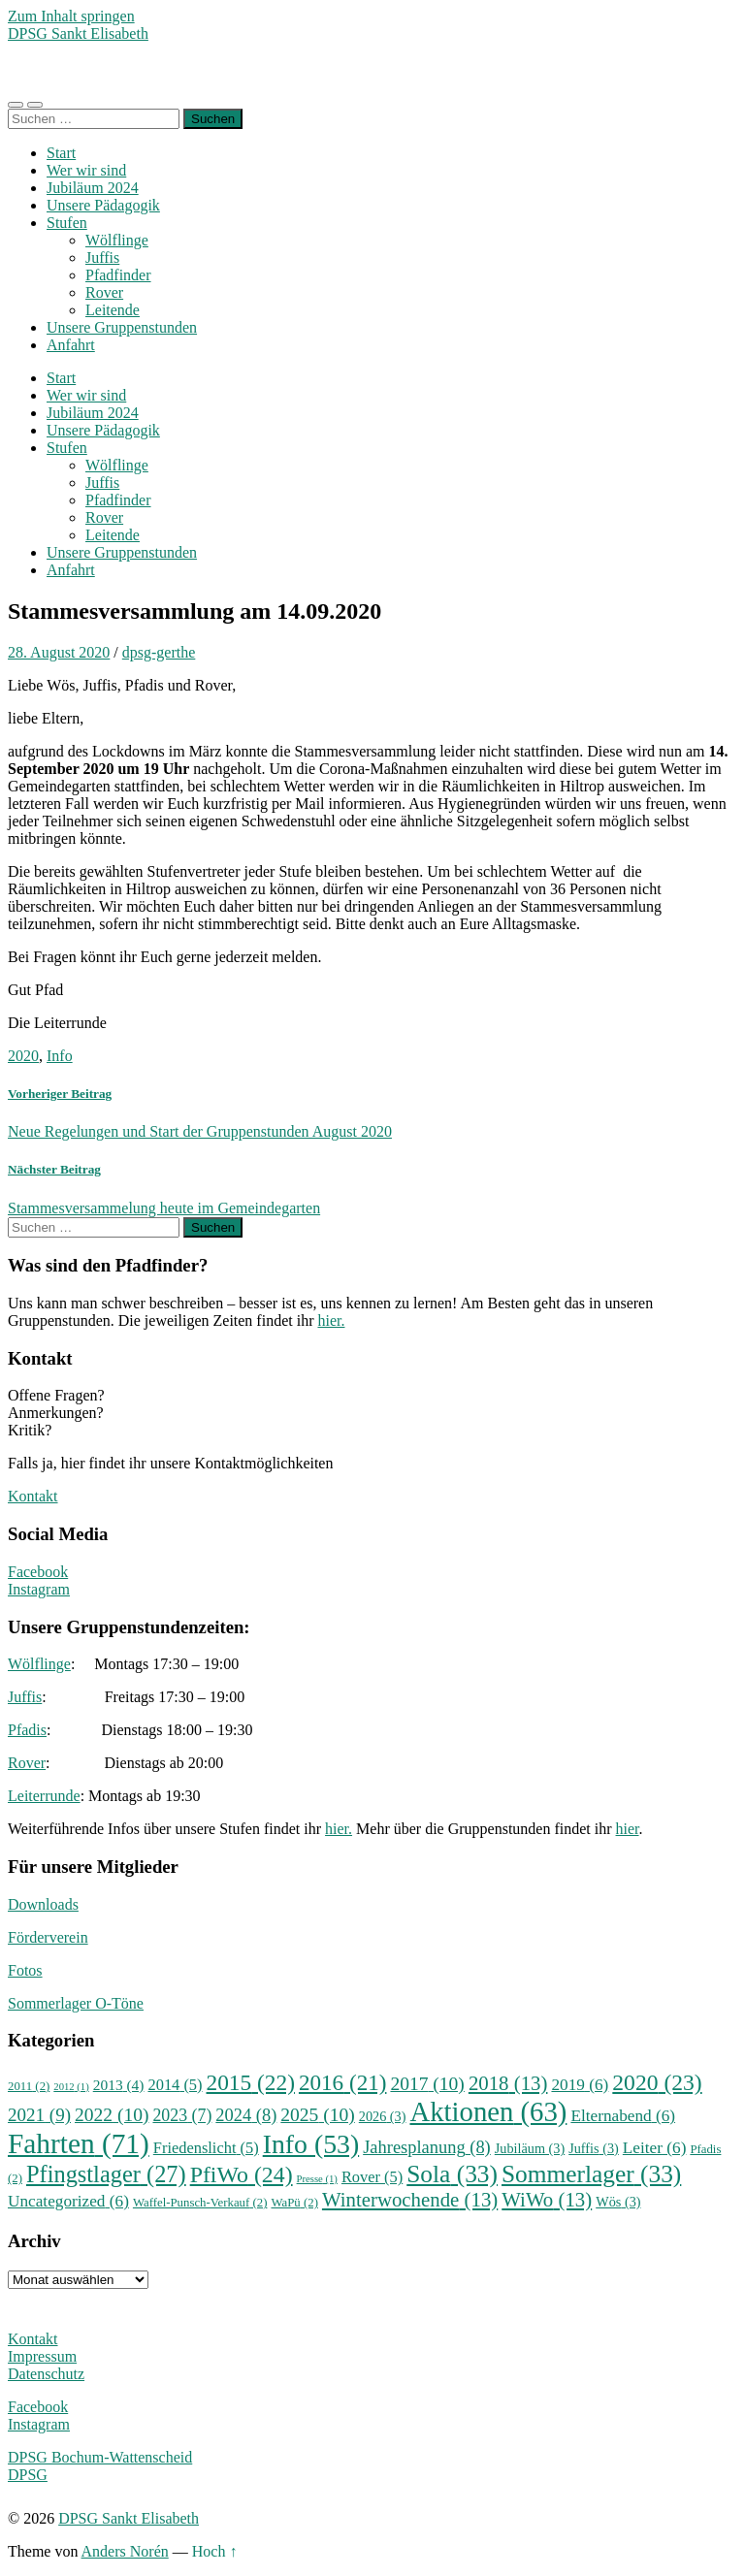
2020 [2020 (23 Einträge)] (656, 2082)
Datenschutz (46, 2374)
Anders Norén (125, 2551)
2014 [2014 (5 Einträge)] (174, 2085)
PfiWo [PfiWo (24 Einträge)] (241, 2174)
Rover (104, 292)
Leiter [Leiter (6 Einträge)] (655, 2148)
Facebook (38, 1571)
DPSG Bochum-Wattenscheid (100, 2457)
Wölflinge (116, 240)
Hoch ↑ (215, 2551)
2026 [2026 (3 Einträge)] (382, 2116)
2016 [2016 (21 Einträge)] (343, 2082)
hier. (330, 1320)
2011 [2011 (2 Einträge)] (28, 2086)
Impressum (42, 2356)
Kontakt (33, 1496)
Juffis (102, 257)
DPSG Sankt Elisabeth (78, 33)
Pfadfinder (118, 275)
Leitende (112, 310)
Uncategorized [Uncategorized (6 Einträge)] (68, 2201)
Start (61, 153)
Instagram (39, 1589)
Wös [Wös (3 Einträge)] (618, 2201)
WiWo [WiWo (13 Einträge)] (547, 2199)
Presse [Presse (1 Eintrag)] (317, 2179)
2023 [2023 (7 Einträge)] (181, 2115)
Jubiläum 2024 (93, 187)
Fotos (25, 1970)
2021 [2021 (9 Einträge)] (39, 2115)
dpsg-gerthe (159, 652)
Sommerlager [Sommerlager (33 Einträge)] (591, 2173)
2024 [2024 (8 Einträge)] (245, 2115)
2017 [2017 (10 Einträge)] (427, 2084)
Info (60, 1055)
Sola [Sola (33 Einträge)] (452, 2173)
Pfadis (27, 1730)
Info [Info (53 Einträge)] (311, 2144)
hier (627, 1828)
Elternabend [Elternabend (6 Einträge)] (622, 2116)
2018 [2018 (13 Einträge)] (508, 2083)
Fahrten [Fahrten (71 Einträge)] (78, 2143)
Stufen (67, 222)
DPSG (28, 2474)
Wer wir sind (86, 170)
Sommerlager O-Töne (76, 2003)
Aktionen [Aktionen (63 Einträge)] (488, 2111)
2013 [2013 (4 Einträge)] (119, 2085)
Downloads (43, 1904)
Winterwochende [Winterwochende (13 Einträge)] (410, 2199)
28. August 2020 (59, 652)
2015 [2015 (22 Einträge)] (251, 2082)
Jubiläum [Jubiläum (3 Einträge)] (530, 2148)
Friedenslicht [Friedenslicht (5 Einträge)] (206, 2148)
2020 (23, 1055)
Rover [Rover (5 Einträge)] (372, 2177)
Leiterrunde (44, 1795)
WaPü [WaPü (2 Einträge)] (294, 2202)
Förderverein (48, 1937)
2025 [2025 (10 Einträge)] (317, 2115)
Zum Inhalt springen (71, 16)
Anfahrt (71, 345)
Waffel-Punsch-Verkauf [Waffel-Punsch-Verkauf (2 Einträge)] (200, 2202)
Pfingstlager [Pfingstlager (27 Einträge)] (106, 2174)
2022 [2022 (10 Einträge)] (111, 2115)
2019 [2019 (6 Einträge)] (579, 2085)
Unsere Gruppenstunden (122, 327)
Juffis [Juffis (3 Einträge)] (593, 2148)
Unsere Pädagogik (103, 205)
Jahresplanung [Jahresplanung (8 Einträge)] (427, 2147)
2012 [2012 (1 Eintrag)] (70, 2086)
